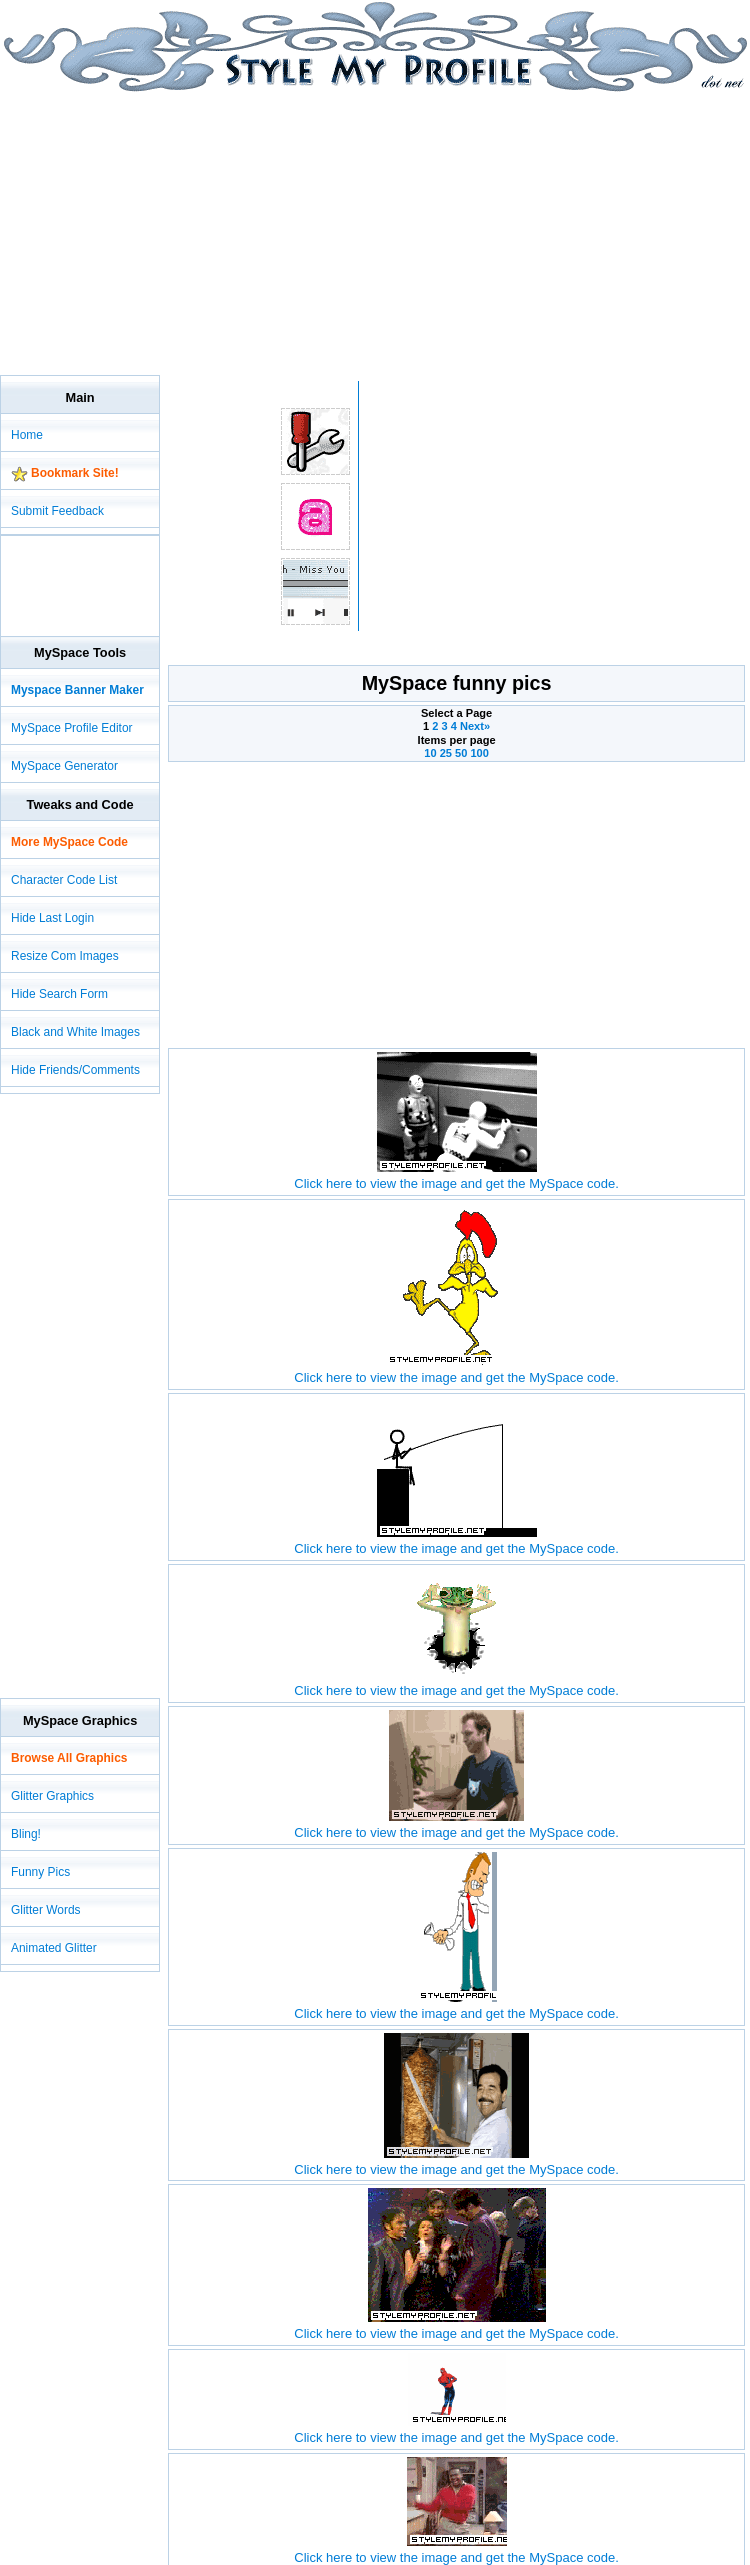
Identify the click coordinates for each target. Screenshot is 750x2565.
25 (446, 753)
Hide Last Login (52, 918)
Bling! (26, 1834)
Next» (475, 726)
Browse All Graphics (69, 1758)
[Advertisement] (234, 232)
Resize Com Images (65, 956)
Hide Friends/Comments (75, 1070)
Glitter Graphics (52, 1796)
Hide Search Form (59, 994)
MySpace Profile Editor (72, 728)
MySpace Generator (64, 766)
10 (430, 753)
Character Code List (64, 880)
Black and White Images (75, 1032)
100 (479, 753)
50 (461, 753)
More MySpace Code (69, 842)
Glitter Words (46, 1910)
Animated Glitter (54, 1948)
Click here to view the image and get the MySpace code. (456, 1175)
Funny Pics (40, 1872)
